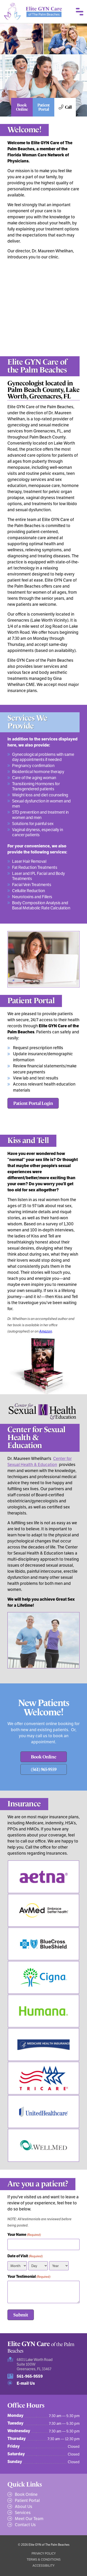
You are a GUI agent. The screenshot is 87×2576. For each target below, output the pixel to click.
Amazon (45, 1331)
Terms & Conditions (44, 2559)
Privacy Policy (44, 2553)
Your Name (24, 2234)
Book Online (22, 107)
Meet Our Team (29, 2518)
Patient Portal (43, 107)
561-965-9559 (25, 2376)
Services (23, 2512)
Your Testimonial (28, 2276)
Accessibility (43, 2565)
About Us (23, 2506)
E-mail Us (21, 2383)
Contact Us (25, 2524)
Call (65, 107)
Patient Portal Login (33, 1103)
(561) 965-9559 (43, 1769)
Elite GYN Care (44, 11)
